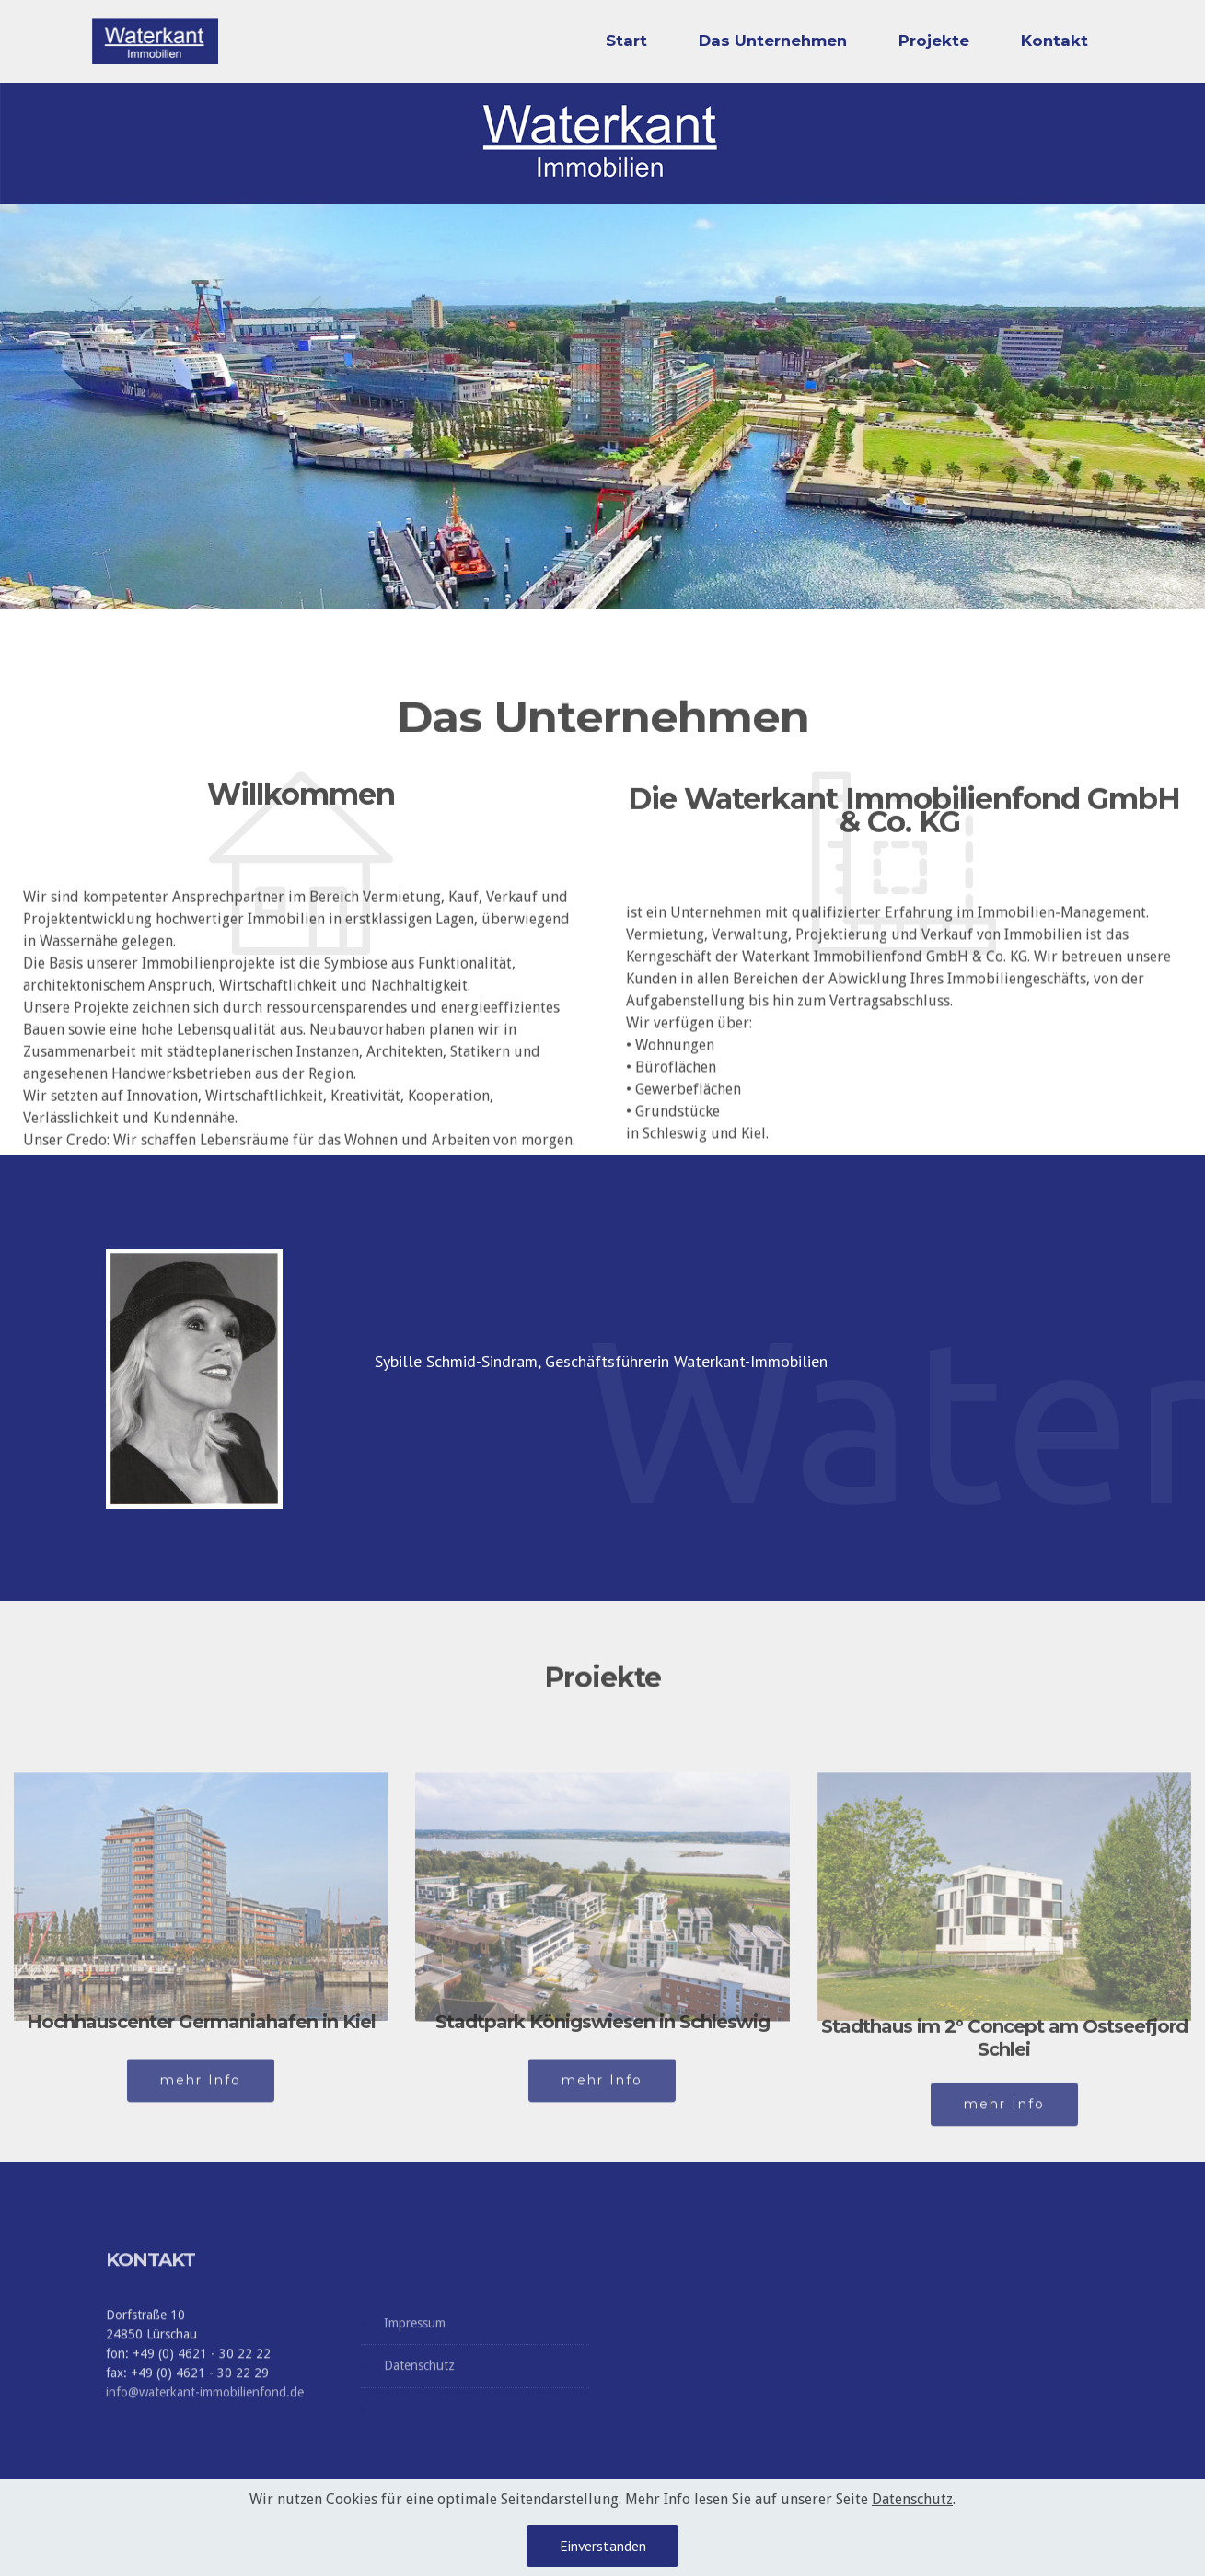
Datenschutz (419, 2380)
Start (626, 40)
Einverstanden (603, 2545)
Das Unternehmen (773, 40)
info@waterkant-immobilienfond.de (205, 2448)
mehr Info (200, 2095)
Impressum (415, 2338)
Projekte (933, 40)
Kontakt (1054, 40)
